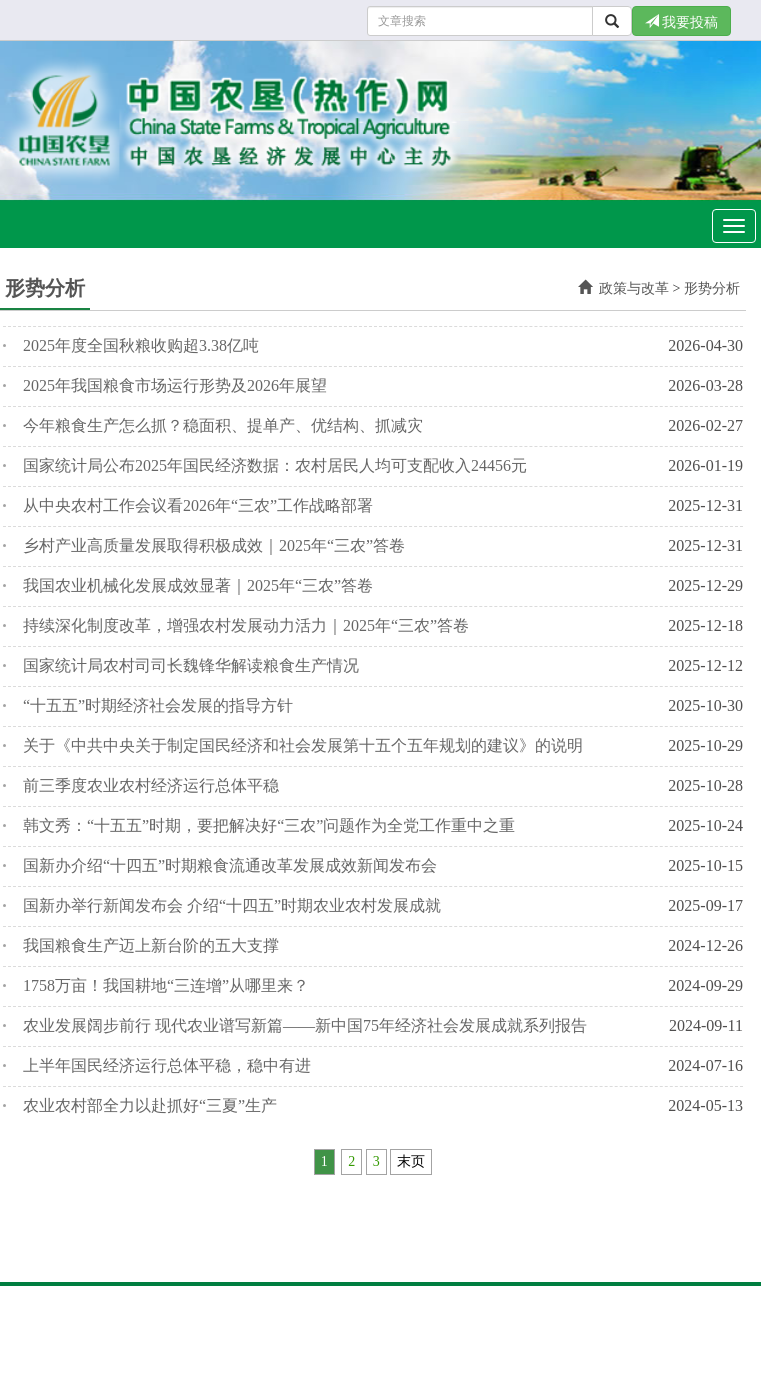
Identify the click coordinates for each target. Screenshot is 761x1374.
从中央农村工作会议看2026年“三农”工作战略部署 (198, 505)
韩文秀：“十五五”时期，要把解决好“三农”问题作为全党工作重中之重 (269, 825)
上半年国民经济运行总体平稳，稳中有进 (167, 1065)
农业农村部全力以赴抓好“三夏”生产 (150, 1105)
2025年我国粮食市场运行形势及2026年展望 (175, 385)
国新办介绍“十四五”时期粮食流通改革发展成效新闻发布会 (230, 865)
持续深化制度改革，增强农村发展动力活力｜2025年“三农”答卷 (246, 625)
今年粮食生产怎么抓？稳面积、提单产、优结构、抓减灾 (223, 425)
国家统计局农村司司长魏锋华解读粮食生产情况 (191, 665)
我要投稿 (682, 22)
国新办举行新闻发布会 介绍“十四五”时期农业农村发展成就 (232, 905)
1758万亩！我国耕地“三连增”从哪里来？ (166, 985)
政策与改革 (634, 288)
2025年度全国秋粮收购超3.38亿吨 (141, 345)
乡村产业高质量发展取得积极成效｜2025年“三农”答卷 (214, 545)
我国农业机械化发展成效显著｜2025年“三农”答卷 (198, 585)
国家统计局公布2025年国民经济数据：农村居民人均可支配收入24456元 (275, 465)
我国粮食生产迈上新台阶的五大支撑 (151, 945)
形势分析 (712, 288)
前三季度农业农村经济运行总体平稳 (151, 785)
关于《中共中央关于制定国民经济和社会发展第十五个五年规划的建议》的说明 (303, 745)
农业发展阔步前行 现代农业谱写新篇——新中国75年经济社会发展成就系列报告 (305, 1025)
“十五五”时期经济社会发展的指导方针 (158, 705)
